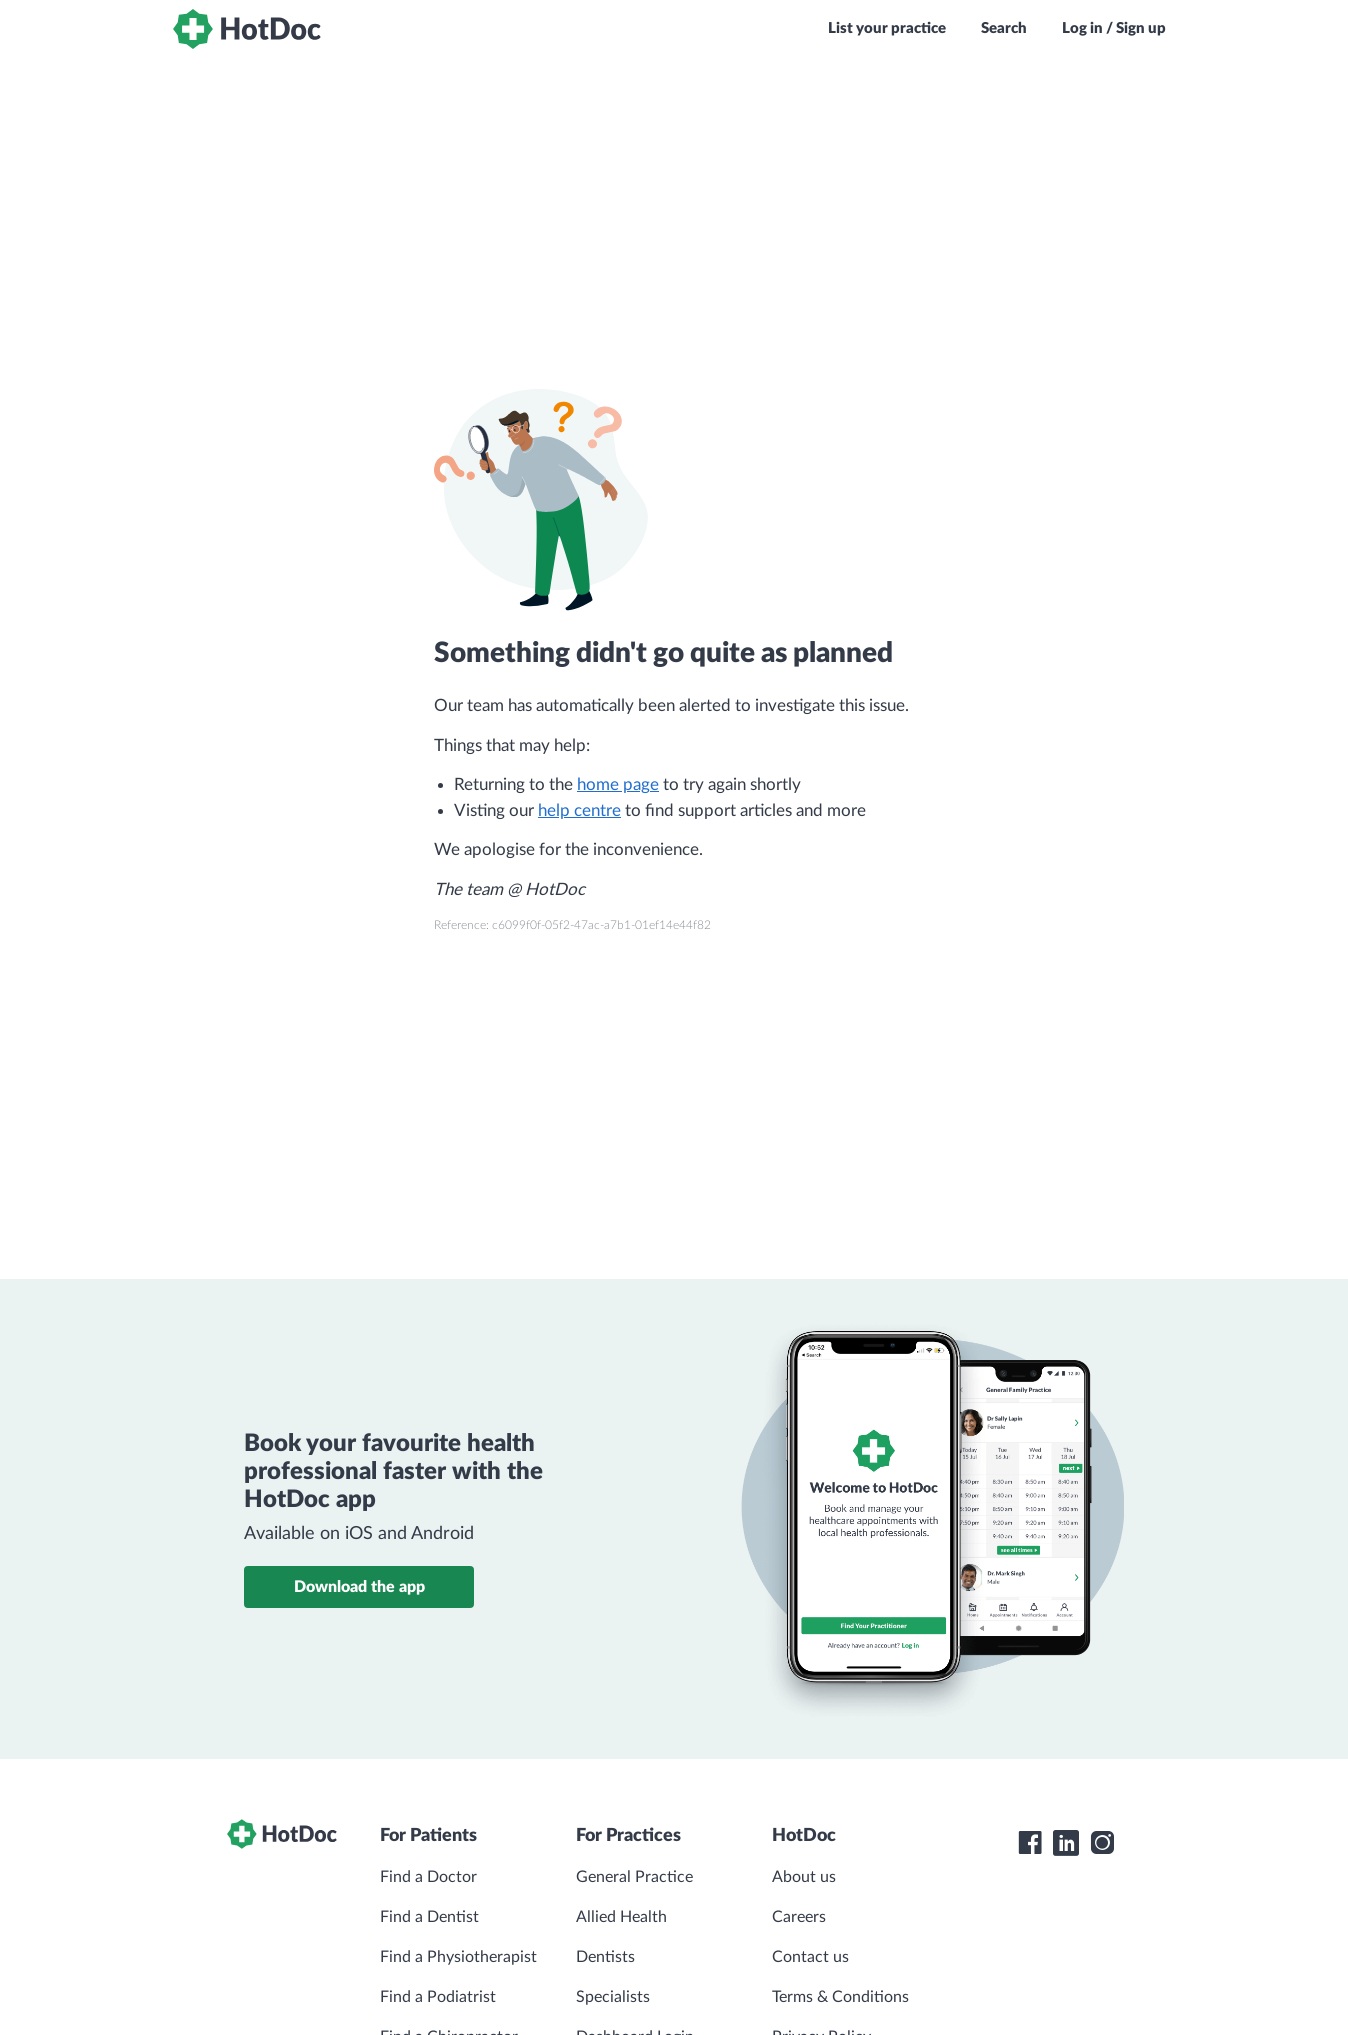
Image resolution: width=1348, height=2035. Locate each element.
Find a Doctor (428, 1877)
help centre (579, 810)
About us (804, 1877)
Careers (799, 1917)
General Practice (634, 1877)
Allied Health (621, 1917)
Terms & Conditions (840, 1997)
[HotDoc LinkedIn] (1066, 1843)
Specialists (613, 1997)
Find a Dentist (429, 1917)
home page (618, 784)
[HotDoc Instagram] (1102, 1843)
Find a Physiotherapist (458, 1957)
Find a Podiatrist (438, 1997)
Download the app (359, 1587)
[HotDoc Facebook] (1030, 1843)
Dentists (605, 1957)
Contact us (810, 1957)
